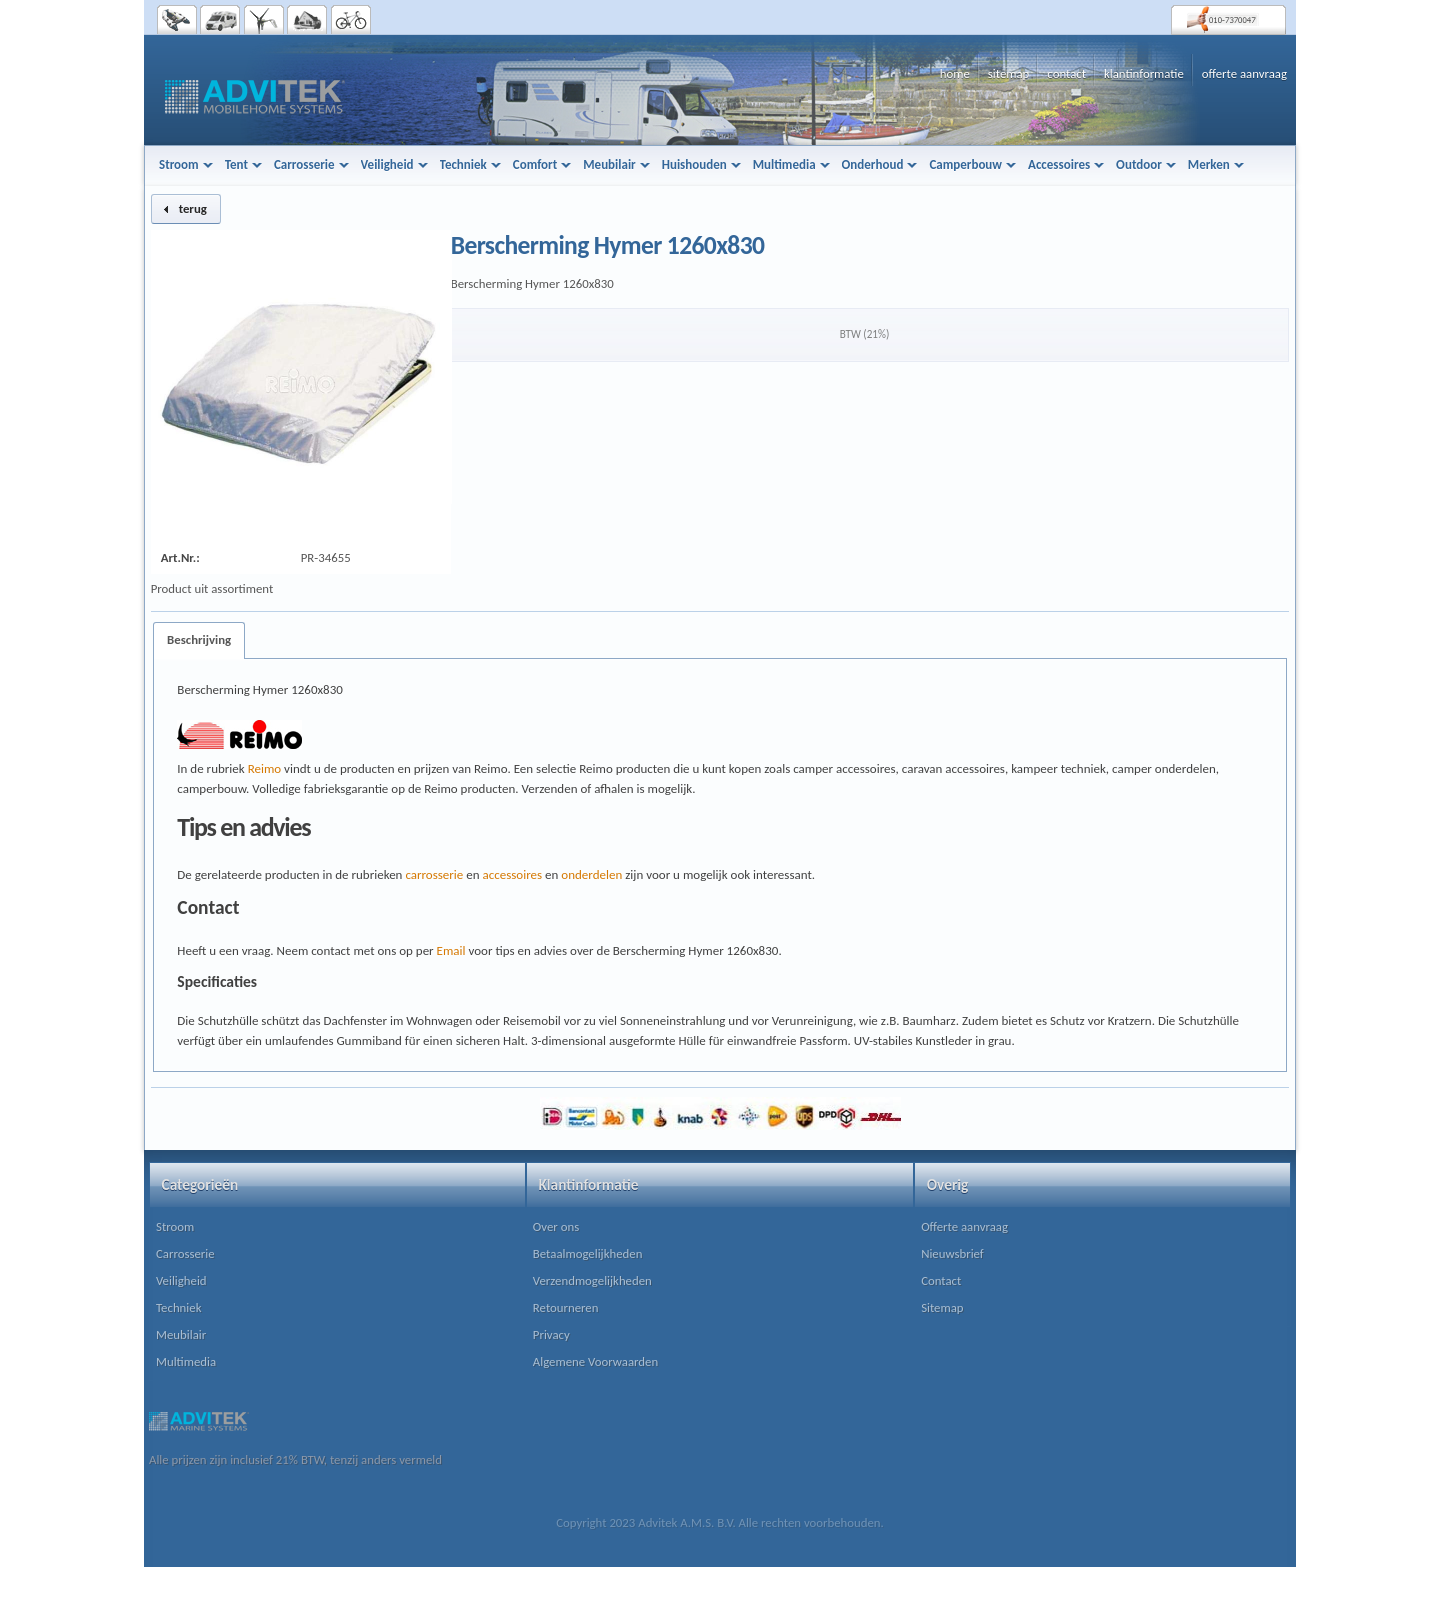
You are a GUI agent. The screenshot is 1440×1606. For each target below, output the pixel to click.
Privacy (551, 1334)
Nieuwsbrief (952, 1253)
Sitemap (942, 1307)
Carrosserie (185, 1253)
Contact (941, 1280)
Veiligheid (181, 1280)
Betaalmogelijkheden (588, 1253)
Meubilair (181, 1334)
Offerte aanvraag (964, 1226)
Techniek (178, 1307)
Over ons (556, 1226)
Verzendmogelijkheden (592, 1280)
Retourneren (566, 1307)
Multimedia (186, 1361)
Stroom (175, 1226)
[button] (186, 209)
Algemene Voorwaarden (595, 1361)
